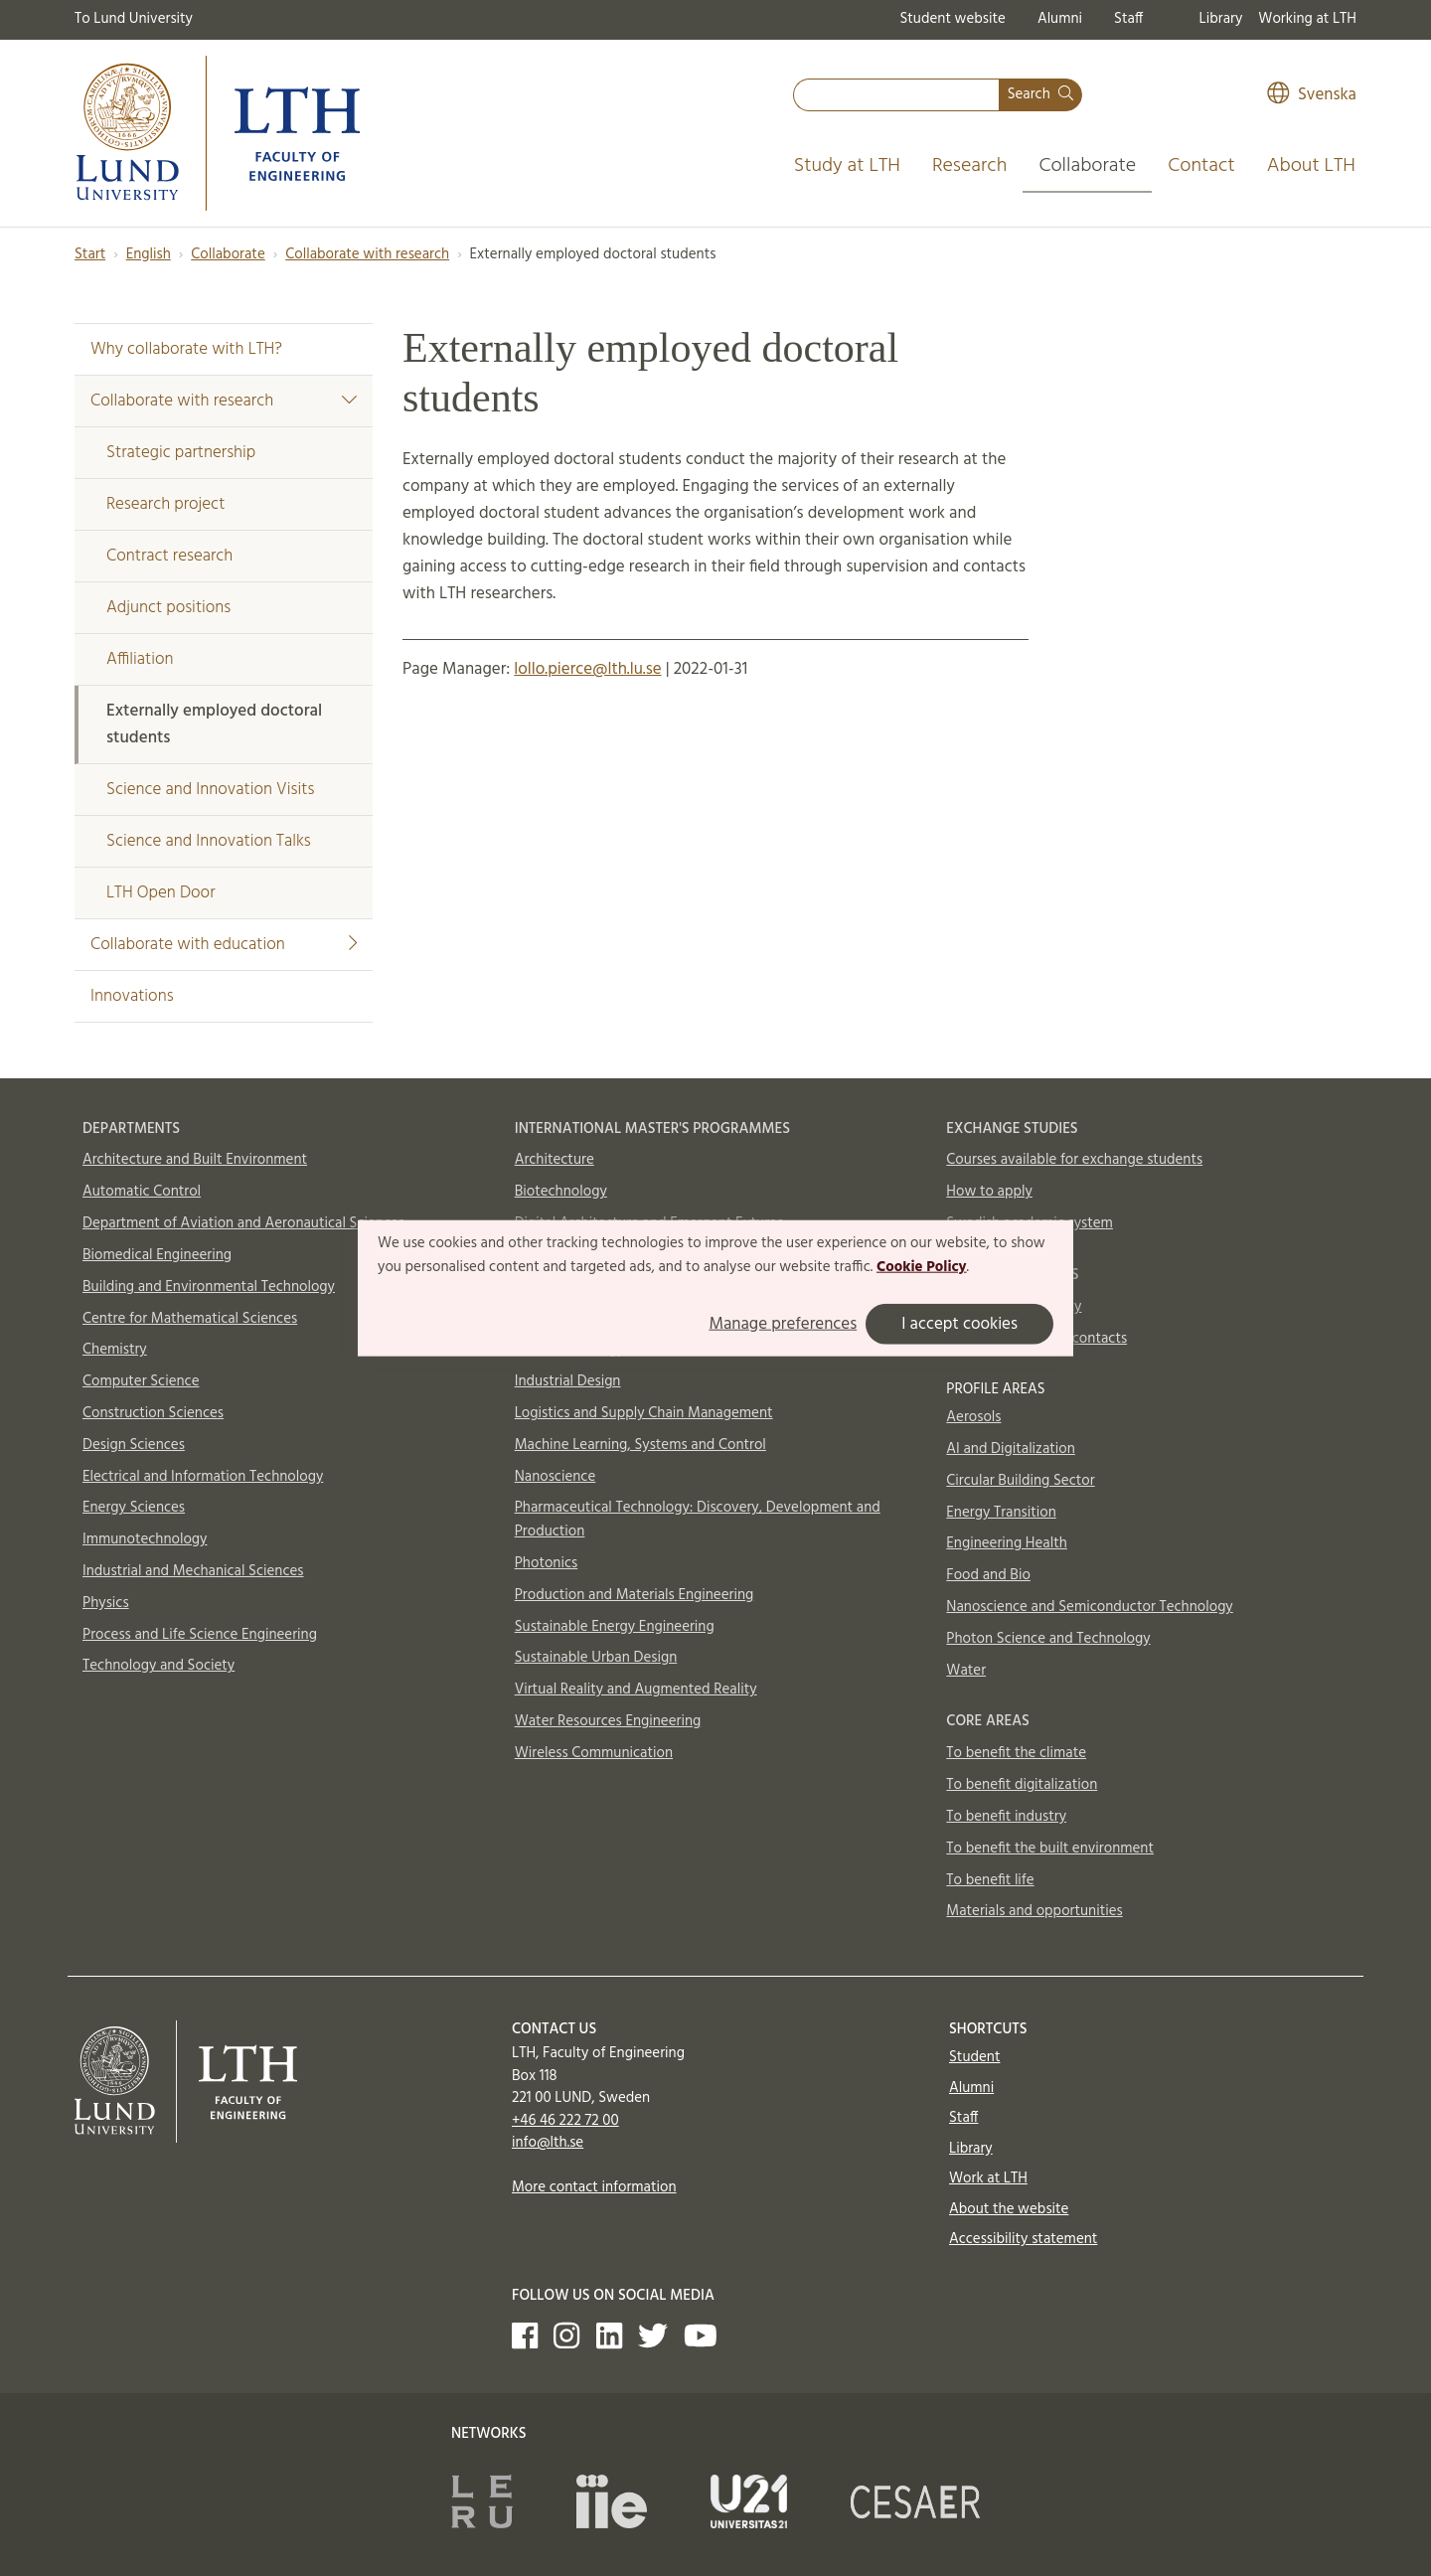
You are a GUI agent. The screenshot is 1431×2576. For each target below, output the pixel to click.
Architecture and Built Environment (194, 1160)
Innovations (132, 996)
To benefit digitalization (1021, 1785)
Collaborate (1087, 166)
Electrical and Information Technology (202, 1477)
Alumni (1059, 19)
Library (1221, 19)
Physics (105, 1603)
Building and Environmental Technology (208, 1287)
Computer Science (141, 1381)
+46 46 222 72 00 (565, 2121)
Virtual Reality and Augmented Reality (636, 1689)
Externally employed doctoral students (214, 724)
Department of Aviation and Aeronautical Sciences (243, 1223)
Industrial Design (568, 1381)
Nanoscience (555, 1477)
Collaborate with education (223, 944)
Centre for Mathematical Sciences (189, 1319)
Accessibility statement (1023, 2239)
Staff (1128, 19)
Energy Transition (1000, 1513)
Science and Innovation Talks (208, 841)
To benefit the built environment (1050, 1848)
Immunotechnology (145, 1539)
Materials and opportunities (1034, 1911)
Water (966, 1671)
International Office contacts (1036, 1339)
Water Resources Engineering (608, 1721)
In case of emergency (1013, 1307)
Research (970, 166)
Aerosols (973, 1417)
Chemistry (114, 1350)
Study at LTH (847, 166)
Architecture (554, 1160)
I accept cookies (959, 1323)
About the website (1008, 2209)
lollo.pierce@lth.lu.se (587, 669)
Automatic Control (141, 1192)
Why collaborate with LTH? (186, 349)
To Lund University (134, 19)
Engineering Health (1006, 1543)
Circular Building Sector (1020, 1481)
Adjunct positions (168, 607)
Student (974, 2057)
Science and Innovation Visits (210, 789)
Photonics (546, 1563)
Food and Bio (988, 1575)
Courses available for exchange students (1074, 1160)
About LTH (1311, 166)
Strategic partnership (180, 452)
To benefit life (990, 1880)
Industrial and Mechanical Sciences (193, 1571)
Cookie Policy (921, 1267)
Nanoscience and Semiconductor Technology (1089, 1607)
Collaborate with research (367, 254)
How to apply (989, 1192)
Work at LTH (988, 2178)
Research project (165, 504)
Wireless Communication (594, 1753)
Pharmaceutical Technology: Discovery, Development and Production (697, 1519)
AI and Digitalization (1010, 1449)
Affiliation (140, 659)
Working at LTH (1307, 19)
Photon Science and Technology (1048, 1639)
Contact (1201, 166)
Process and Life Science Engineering (199, 1635)
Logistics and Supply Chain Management (644, 1413)
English (148, 254)
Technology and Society (158, 1666)
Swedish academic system (1029, 1223)
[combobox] (896, 95)
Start (90, 254)
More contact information (594, 2187)
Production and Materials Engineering (634, 1595)
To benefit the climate (1016, 1753)
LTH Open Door (160, 893)
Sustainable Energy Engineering (615, 1627)
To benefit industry (1006, 1817)
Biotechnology (561, 1192)
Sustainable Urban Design (596, 1658)
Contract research (169, 556)
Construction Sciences (153, 1413)
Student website (952, 19)
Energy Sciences (133, 1508)
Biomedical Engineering (157, 1255)
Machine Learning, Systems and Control (640, 1445)
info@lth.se (547, 2143)
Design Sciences (133, 1445)
